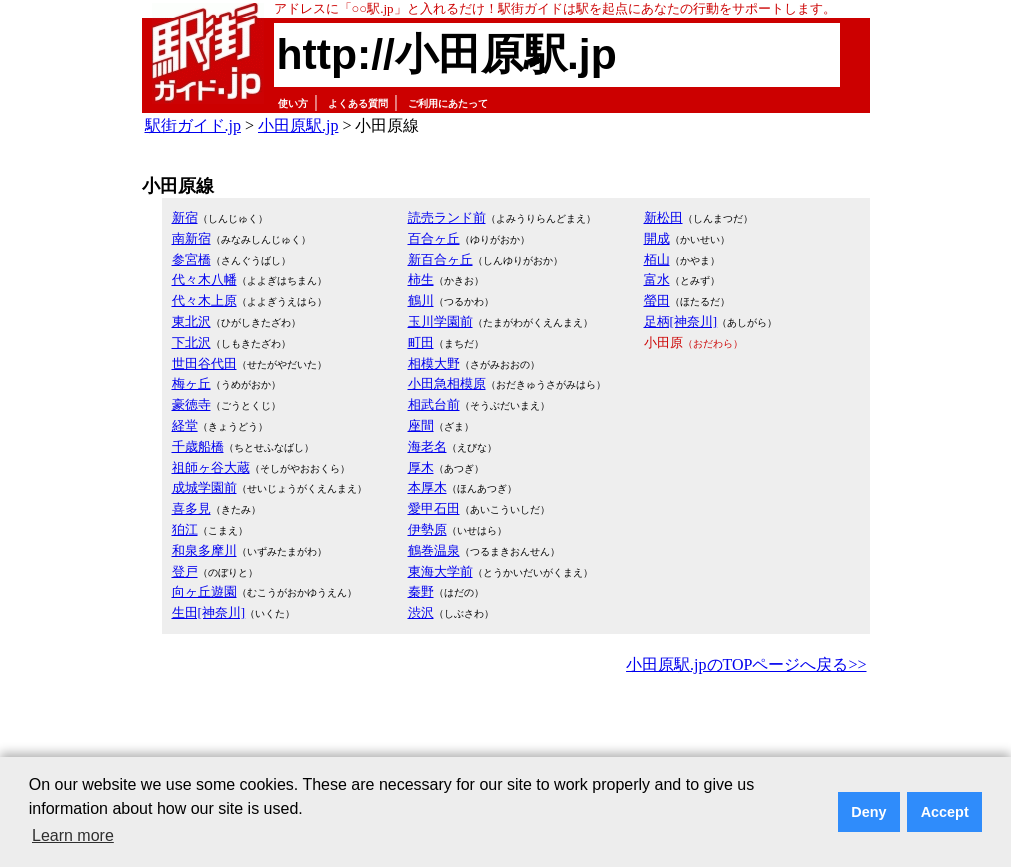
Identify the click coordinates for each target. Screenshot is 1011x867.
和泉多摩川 (204, 550)
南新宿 (191, 238)
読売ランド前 (447, 217)
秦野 (421, 591)
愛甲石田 (434, 508)
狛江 (185, 529)
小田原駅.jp (298, 125)
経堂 (185, 425)
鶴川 (421, 300)
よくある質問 (358, 103)
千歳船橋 (198, 446)
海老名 (427, 446)
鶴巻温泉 (434, 550)
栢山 (657, 259)
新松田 (663, 217)
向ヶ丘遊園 (204, 591)
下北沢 (191, 342)
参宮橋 (191, 259)
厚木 (421, 467)
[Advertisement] (506, 734)
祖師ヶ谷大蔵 (211, 467)
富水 (657, 279)
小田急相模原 (447, 383)
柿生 (421, 279)
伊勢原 (427, 529)
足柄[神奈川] (681, 321)
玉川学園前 (440, 321)
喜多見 (191, 508)
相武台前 (434, 404)
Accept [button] (945, 812)
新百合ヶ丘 (440, 259)
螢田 (657, 300)
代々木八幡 (204, 279)
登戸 (185, 571)
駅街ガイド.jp (193, 125)
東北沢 (191, 321)
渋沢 (421, 612)
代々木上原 (204, 300)
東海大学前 (440, 571)
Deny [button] (868, 812)
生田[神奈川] (209, 612)
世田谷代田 (204, 363)
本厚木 (427, 487)
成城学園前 (204, 487)
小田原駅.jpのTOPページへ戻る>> (746, 664)
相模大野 (434, 363)
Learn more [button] (73, 835)
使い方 (293, 103)
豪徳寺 (191, 404)
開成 (657, 238)
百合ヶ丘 (434, 238)
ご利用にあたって (448, 103)
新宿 (185, 217)
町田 (421, 342)
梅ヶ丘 (191, 383)
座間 (421, 425)
